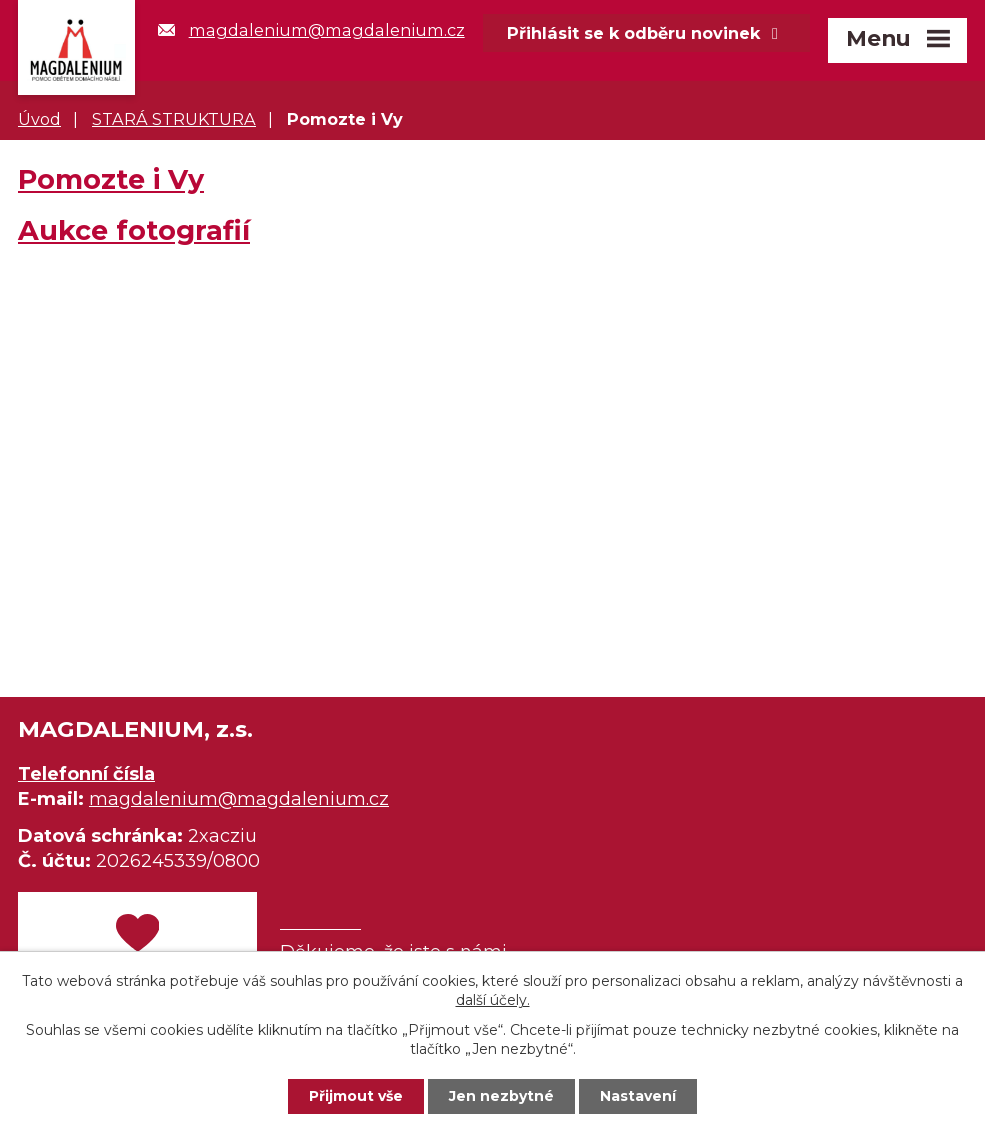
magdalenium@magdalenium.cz (311, 30)
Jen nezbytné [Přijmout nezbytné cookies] (501, 1096)
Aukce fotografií (134, 230)
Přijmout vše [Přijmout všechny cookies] (356, 1096)
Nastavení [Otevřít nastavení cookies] (638, 1096)
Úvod (39, 119)
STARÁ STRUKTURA (174, 119)
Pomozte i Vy (111, 179)
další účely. (493, 1000)
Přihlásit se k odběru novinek (646, 33)
